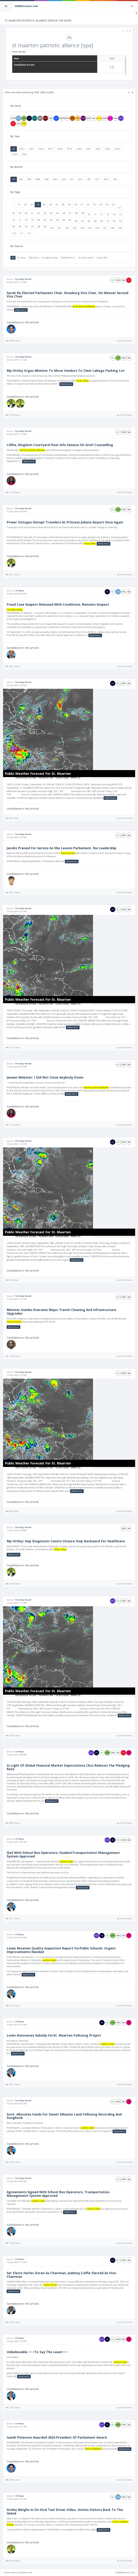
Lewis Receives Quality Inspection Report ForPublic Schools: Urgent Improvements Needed (61, 1950)
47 (57, 204)
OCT (97, 179)
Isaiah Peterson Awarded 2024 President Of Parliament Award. (57, 2437)
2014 (21, 148)
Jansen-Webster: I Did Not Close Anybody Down (45, 1077)
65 (57, 213)
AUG (80, 179)
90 (101, 221)
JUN (64, 179)
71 (95, 214)
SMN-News (34, 257)
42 (25, 204)
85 (70, 219)
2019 (69, 148)
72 (101, 214)
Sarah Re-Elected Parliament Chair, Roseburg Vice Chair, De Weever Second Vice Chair (67, 295)
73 (108, 214)
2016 (40, 148)
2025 (14, 154)
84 (64, 219)
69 (82, 213)
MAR (38, 179)
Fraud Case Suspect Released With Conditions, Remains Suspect (58, 604)
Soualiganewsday (50, 257)
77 (20, 219)
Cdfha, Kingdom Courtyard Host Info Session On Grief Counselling (60, 445)
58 (13, 213)
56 (113, 204)
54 (101, 204)
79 (32, 219)
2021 (88, 148)
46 (50, 204)
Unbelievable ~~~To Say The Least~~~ (37, 2352)
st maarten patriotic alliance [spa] (52, 45)
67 (70, 213)
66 (64, 213)
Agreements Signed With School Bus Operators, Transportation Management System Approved (58, 2194)
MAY (55, 179)
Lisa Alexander (15, 609)
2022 (98, 148)
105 (89, 228)
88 (89, 221)
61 (32, 213)
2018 (60, 148)
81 (45, 219)
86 (76, 221)
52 (88, 204)
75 (120, 214)
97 (32, 226)
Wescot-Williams (93, 2448)
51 (82, 204)
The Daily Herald (86, 257)
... (13, 204)
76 (13, 219)
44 (38, 204)
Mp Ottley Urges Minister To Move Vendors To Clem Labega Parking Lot (66, 370)
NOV (106, 179)
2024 (117, 148)
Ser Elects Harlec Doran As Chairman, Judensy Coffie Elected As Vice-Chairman (62, 2275)
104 (82, 228)
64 (51, 213)
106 (97, 228)
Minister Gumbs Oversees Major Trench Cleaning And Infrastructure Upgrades (61, 1311)
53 (94, 204)
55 (107, 204)
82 (51, 219)
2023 (107, 148)
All (13, 148)
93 (120, 221)
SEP (89, 179)
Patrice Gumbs (14, 1321)
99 (45, 226)
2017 (50, 148)
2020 (79, 148)
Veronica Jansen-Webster (32, 450)
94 (13, 226)
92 (114, 221)
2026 (24, 154)
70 (89, 214)
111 (22, 233)
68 (76, 213)
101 (59, 228)
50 (75, 204)
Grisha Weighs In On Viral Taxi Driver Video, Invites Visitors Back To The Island (65, 2511)
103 (74, 228)
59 (20, 213)
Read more (20, 309)
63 (45, 213)
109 (120, 228)
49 (69, 204)
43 (31, 204)
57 (119, 207)
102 (67, 228)
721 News (21, 257)
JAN (21, 179)
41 (19, 204)
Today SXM (101, 257)
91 (108, 221)
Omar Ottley (82, 380)
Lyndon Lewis (66, 1861)
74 (114, 214)
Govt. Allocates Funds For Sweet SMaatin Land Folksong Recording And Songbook (64, 2116)
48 (63, 204)
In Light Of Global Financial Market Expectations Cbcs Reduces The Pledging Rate (68, 1767)
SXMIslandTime (68, 257)
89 (95, 221)
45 (44, 204)
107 (105, 228)
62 (38, 213)
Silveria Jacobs (68, 853)
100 (52, 228)
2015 (31, 148)
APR (47, 179)
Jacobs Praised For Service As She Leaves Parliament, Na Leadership (61, 848)
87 (82, 221)
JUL (71, 179)
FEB (29, 179)
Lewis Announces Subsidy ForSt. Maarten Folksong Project (54, 2035)
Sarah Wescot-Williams (83, 306)
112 (29, 233)
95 (20, 226)
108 (112, 228)
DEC (115, 179)
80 (38, 219)
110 (14, 233)
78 (26, 219)
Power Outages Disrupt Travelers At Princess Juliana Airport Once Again (65, 522)
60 (26, 213)
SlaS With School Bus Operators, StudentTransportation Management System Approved (63, 1854)
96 (26, 226)
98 (38, 226)
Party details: (19, 51)
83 (57, 219)
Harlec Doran (50, 2284)
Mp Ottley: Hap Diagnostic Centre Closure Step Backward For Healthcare (66, 1541)
